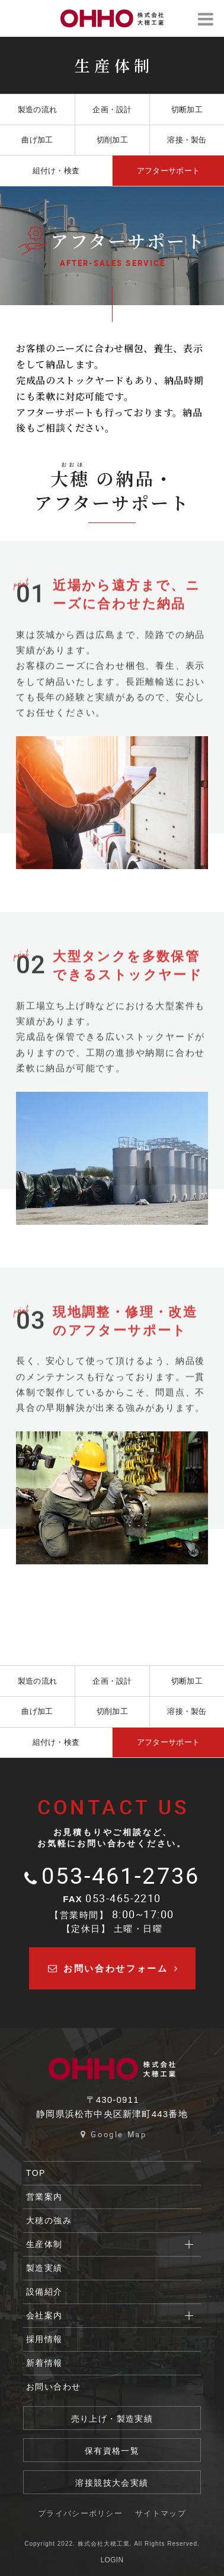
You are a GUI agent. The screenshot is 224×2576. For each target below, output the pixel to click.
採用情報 (44, 2339)
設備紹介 (44, 2291)
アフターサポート (168, 170)
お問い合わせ (53, 2386)
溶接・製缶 (187, 139)
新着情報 (44, 2363)
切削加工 (112, 139)
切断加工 (187, 109)
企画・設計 (112, 109)
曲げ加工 (37, 139)
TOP (36, 2173)
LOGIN (112, 2560)
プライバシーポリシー (80, 2513)
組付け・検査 (56, 170)
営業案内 (44, 2196)
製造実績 (44, 2268)
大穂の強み (49, 2220)
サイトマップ (160, 2513)
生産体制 (44, 2244)
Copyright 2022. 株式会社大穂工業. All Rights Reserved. (112, 2543)
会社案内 (44, 2315)
